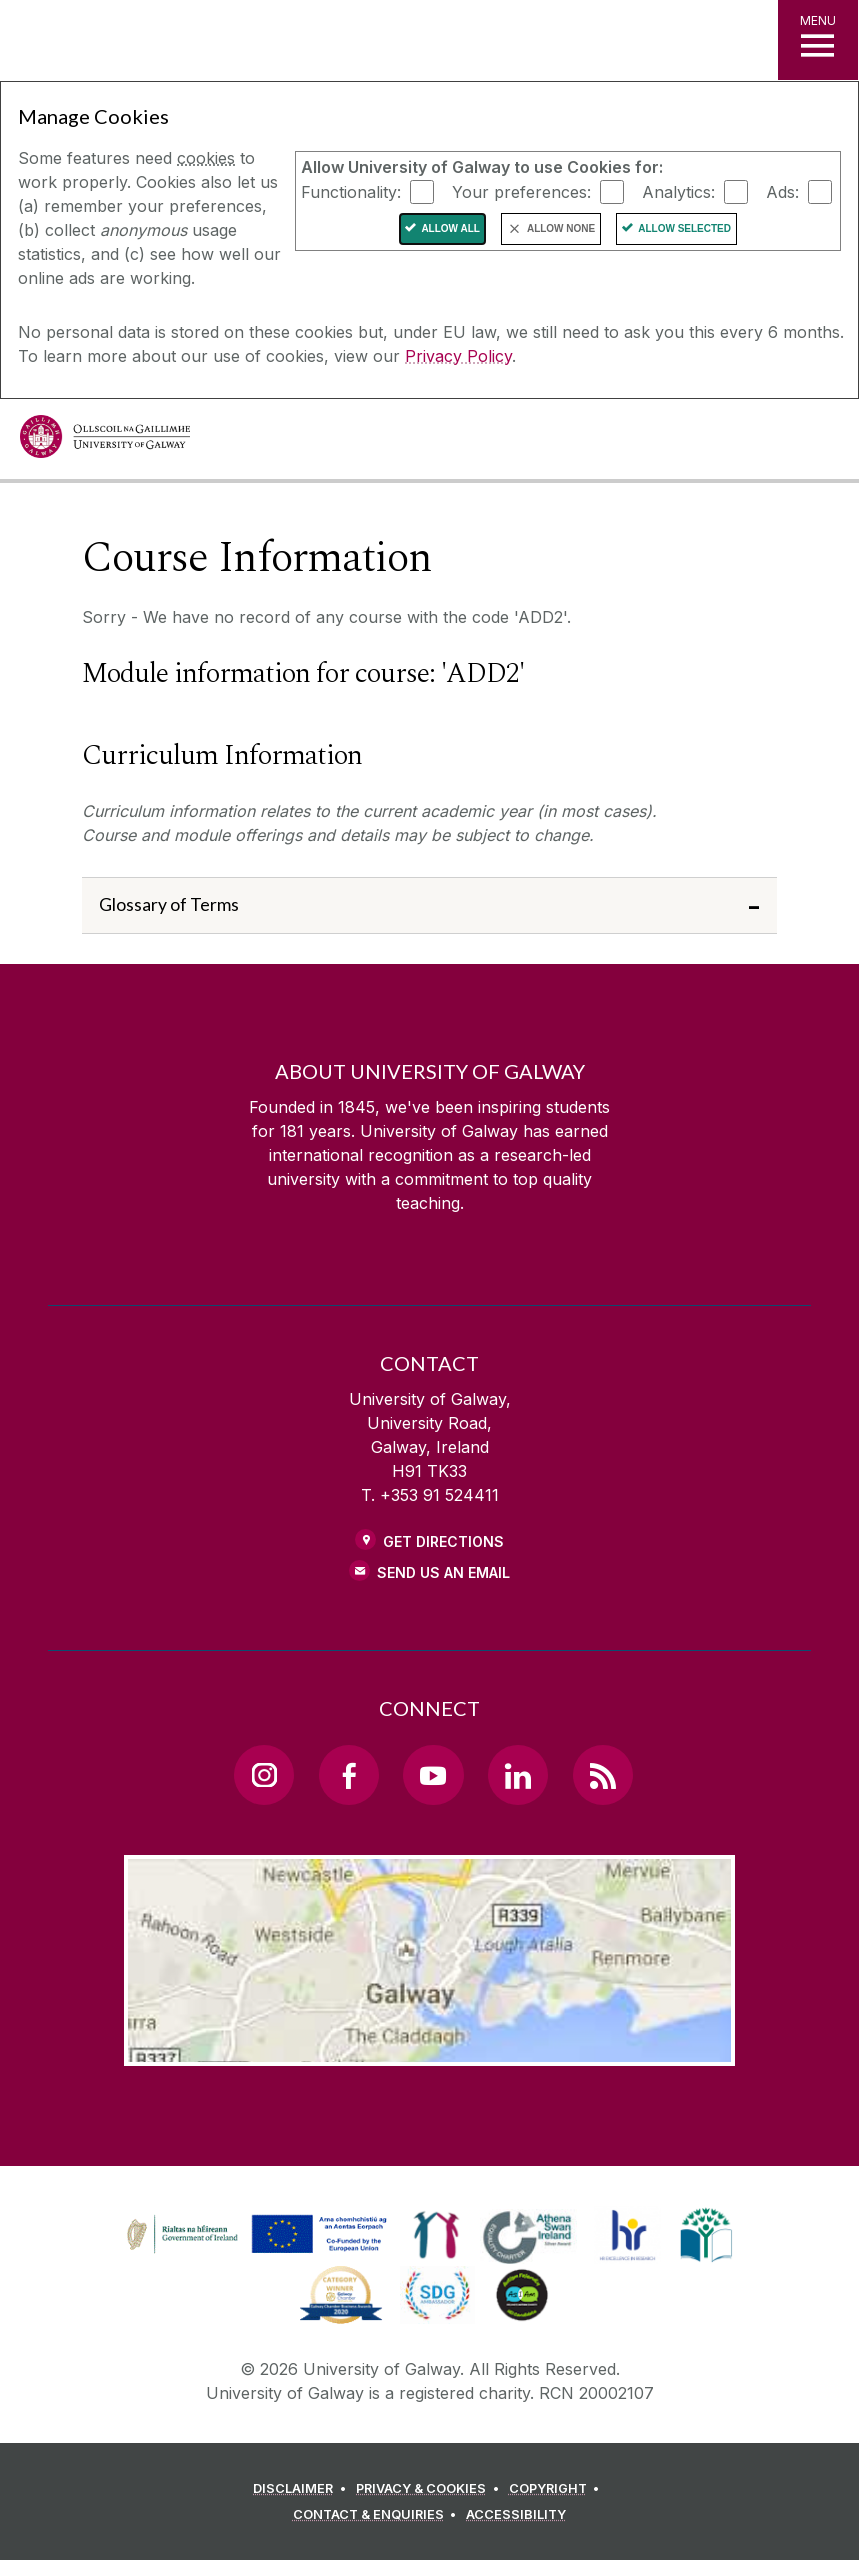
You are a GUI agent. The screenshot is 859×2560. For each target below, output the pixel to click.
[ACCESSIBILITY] (516, 2515)
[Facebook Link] (349, 1775)
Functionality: (351, 191)
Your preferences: (521, 191)
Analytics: (678, 191)
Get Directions (443, 1541)
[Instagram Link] (264, 1775)
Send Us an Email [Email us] (443, 1572)
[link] (254, 2235)
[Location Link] (429, 2050)
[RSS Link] (603, 1775)
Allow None (561, 228)
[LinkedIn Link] (518, 1775)
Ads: (782, 191)
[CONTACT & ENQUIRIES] (378, 2515)
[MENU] (818, 40)
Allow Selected (684, 228)
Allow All (450, 228)
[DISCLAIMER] (302, 2489)
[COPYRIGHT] (557, 2489)
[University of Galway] (105, 441)
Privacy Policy (458, 356)
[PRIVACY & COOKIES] (430, 2489)
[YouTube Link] (433, 1775)
